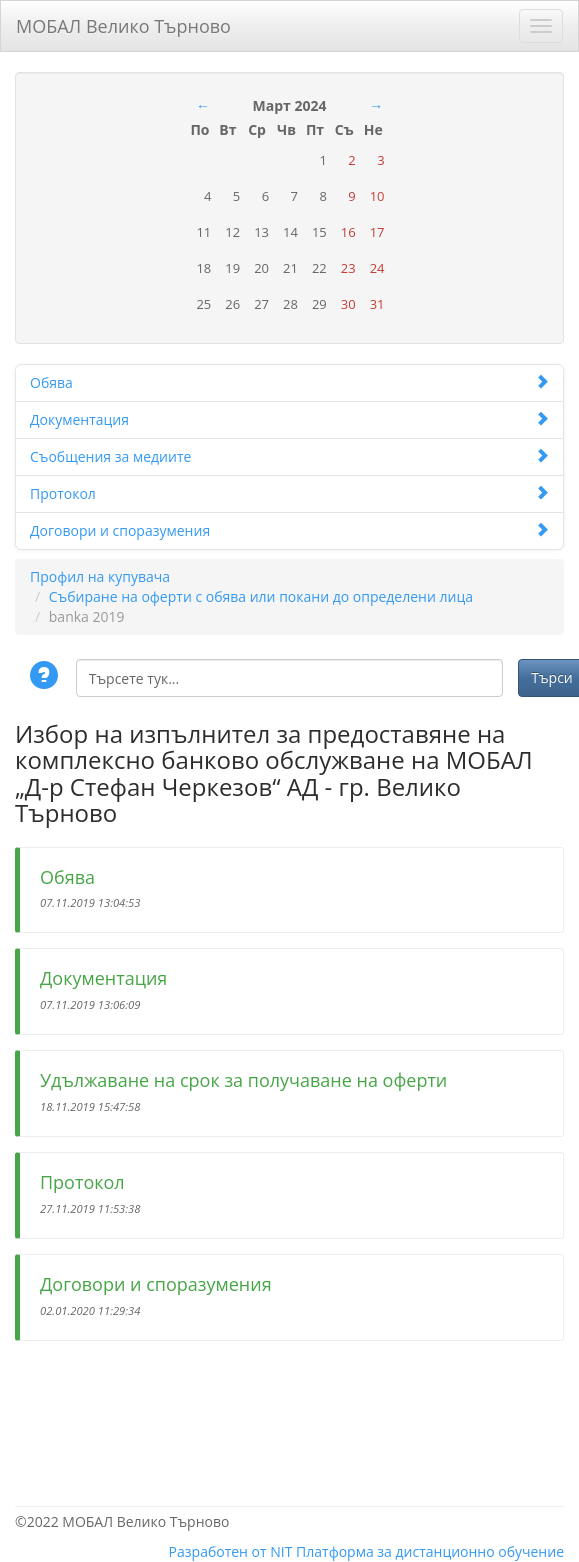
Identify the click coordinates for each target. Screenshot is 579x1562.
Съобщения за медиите (289, 456)
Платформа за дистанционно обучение (430, 1551)
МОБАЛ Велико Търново (123, 22)
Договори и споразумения (289, 530)
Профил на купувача (100, 576)
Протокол (289, 493)
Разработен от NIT (231, 1551)
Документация (289, 419)
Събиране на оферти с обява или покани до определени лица (261, 596)
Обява (289, 382)
